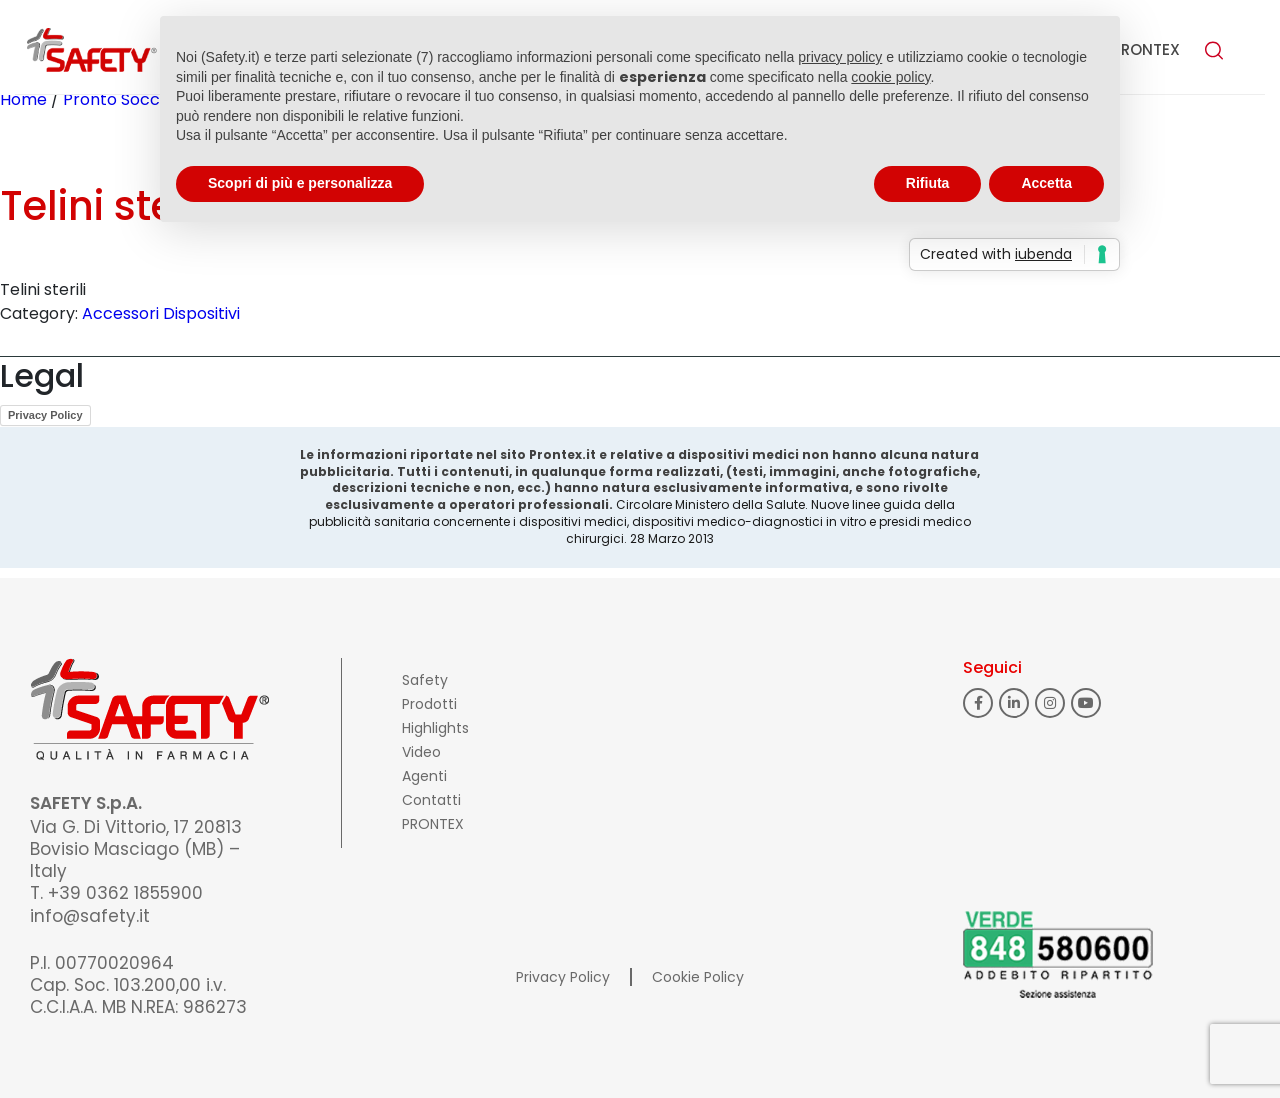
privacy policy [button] (840, 57)
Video (421, 752)
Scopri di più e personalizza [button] (300, 183)
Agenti (424, 776)
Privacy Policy (45, 415)
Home (23, 99)
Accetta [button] (1046, 183)
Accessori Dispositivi (161, 313)
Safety (425, 680)
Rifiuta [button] (928, 183)
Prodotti (429, 704)
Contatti (431, 800)
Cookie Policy (698, 977)
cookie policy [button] (890, 77)
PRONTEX (1146, 49)
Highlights (435, 728)
